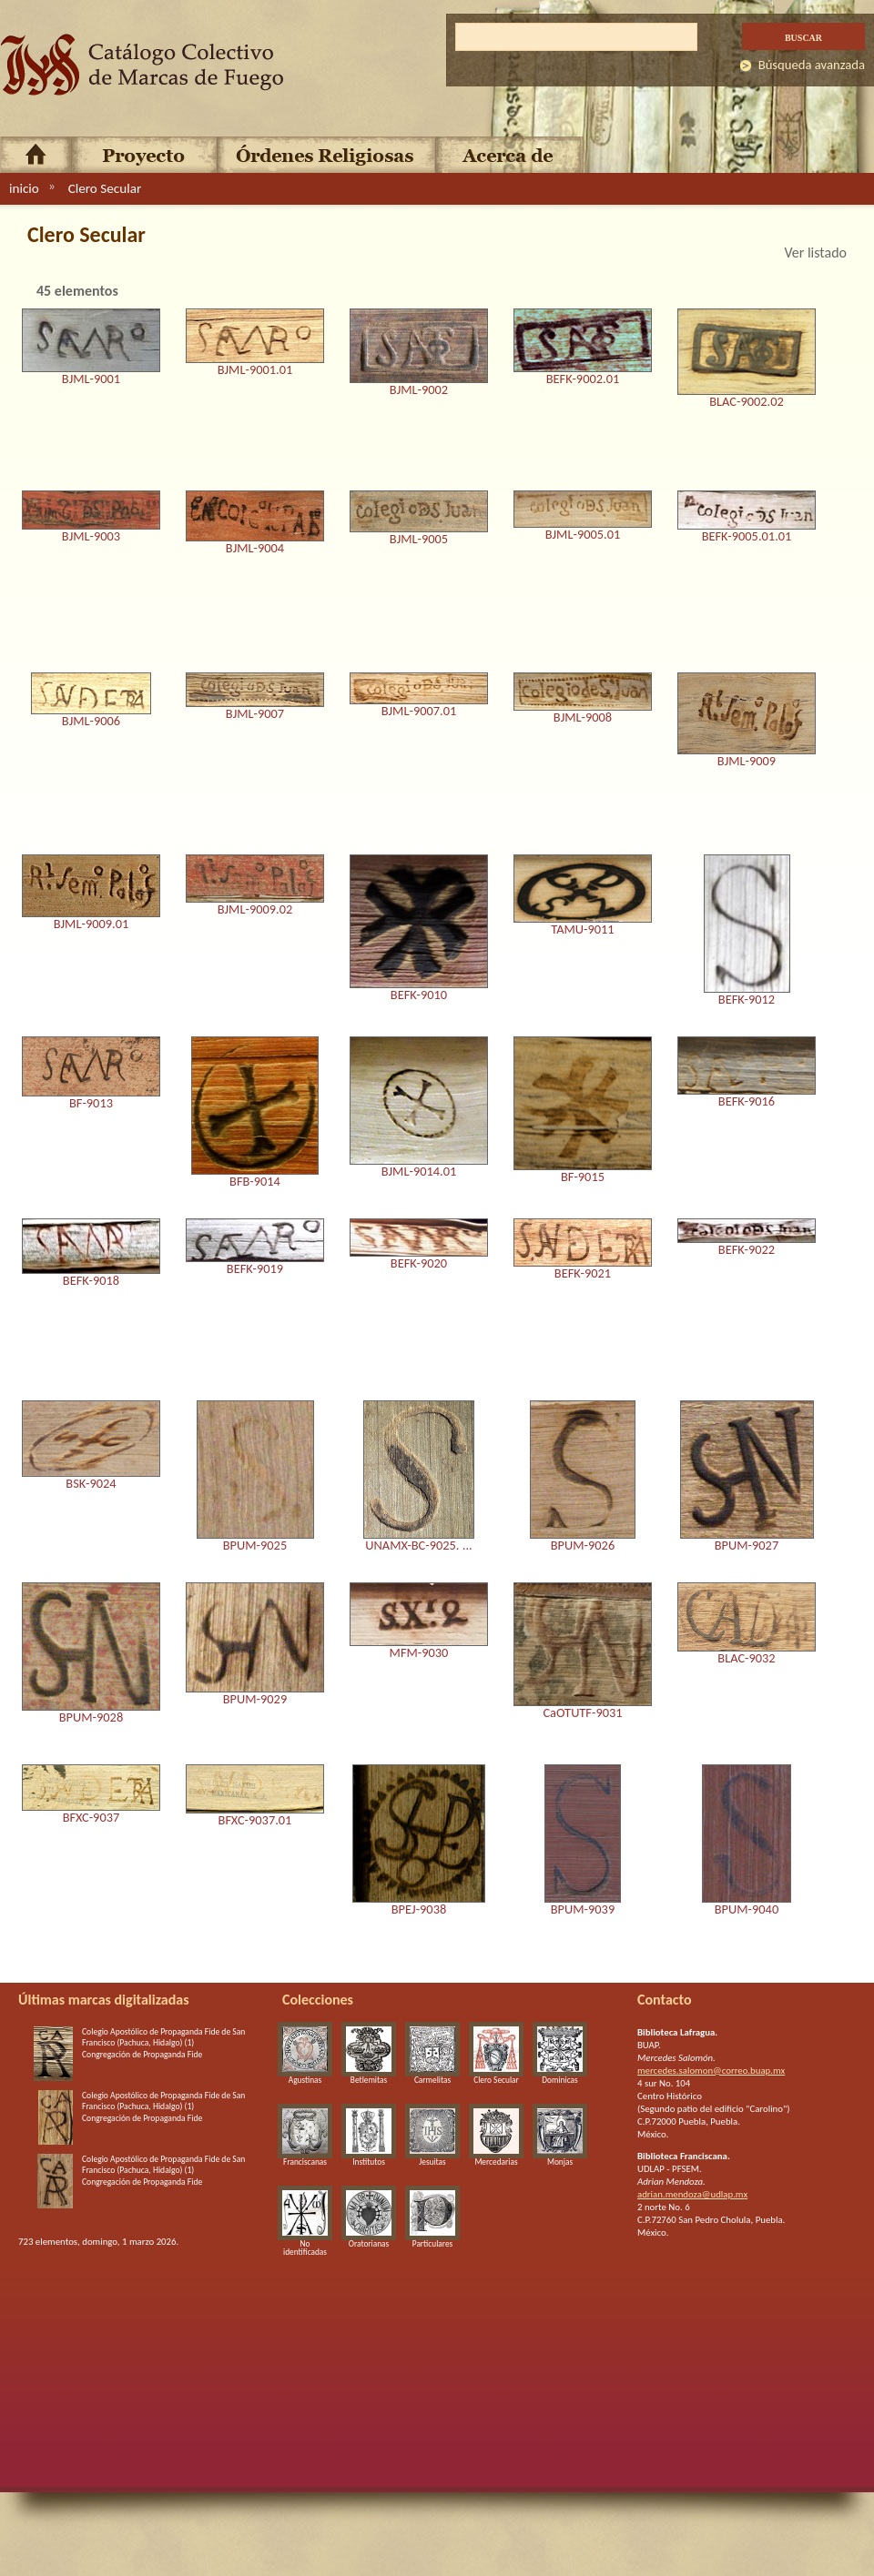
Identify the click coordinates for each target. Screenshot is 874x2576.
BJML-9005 (419, 539)
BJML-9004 (255, 548)
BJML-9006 (91, 721)
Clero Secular (105, 188)
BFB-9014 (254, 1182)
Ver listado (815, 252)
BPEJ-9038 (418, 1910)
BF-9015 (583, 1177)
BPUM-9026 (583, 1546)
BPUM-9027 (746, 1546)
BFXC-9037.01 (255, 1820)
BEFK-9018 (91, 1281)
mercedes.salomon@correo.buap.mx (711, 2070)
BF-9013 (91, 1103)
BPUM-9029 (255, 1699)
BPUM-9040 (746, 1910)
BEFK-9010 (419, 995)
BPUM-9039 (583, 1910)
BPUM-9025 (255, 1546)
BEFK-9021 (582, 1274)
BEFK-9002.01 (583, 379)
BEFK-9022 (746, 1250)
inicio (24, 188)
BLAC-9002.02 (746, 402)
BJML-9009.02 (255, 910)
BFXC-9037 (91, 1818)
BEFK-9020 (419, 1264)
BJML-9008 (583, 718)
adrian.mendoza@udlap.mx (692, 2194)
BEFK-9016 (746, 1102)
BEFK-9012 (746, 1000)
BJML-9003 (91, 537)
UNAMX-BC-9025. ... (418, 1546)
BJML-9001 (91, 379)
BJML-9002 (419, 390)
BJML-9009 (746, 761)
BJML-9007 (255, 714)
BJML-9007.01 (419, 711)
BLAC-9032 (746, 1659)
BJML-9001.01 (255, 370)
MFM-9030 (419, 1653)
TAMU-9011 (582, 930)
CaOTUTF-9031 (582, 1713)
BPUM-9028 (91, 1718)
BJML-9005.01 (583, 535)
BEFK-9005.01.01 (747, 537)
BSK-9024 (91, 1484)
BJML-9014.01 (419, 1172)
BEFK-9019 (255, 1269)
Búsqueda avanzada (811, 64)
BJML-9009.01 (91, 924)
